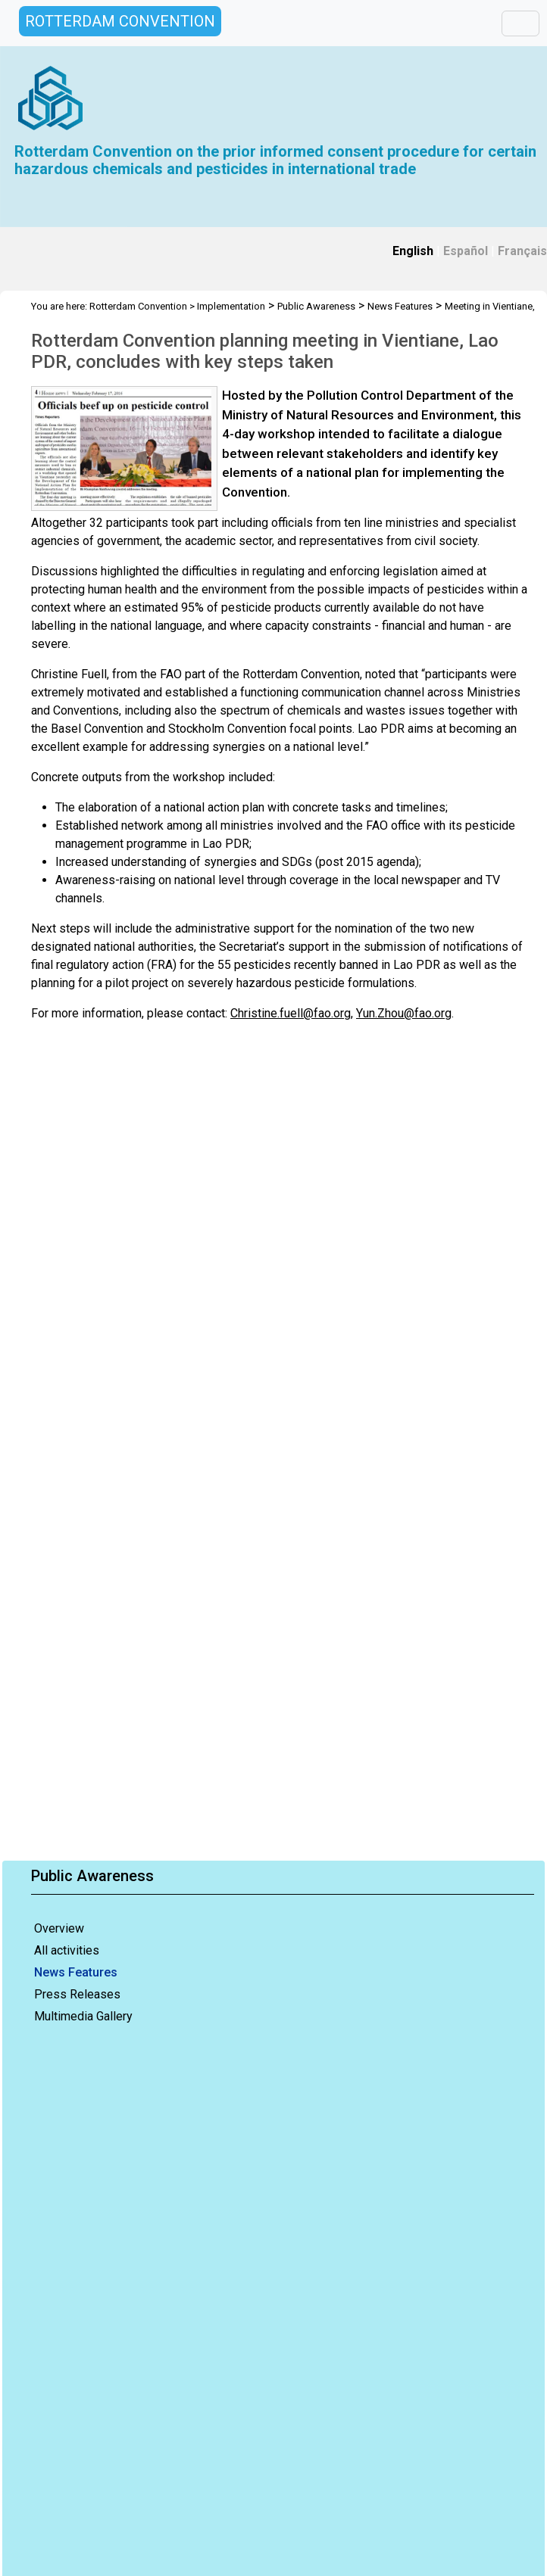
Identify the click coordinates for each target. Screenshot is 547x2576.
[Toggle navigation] (520, 23)
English (412, 251)
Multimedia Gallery (83, 2016)
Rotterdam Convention (138, 306)
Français (522, 251)
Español (465, 251)
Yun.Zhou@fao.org (404, 1013)
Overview (59, 1928)
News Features (75, 1972)
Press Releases (77, 1994)
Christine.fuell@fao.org (290, 1013)
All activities (66, 1950)
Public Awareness (316, 306)
